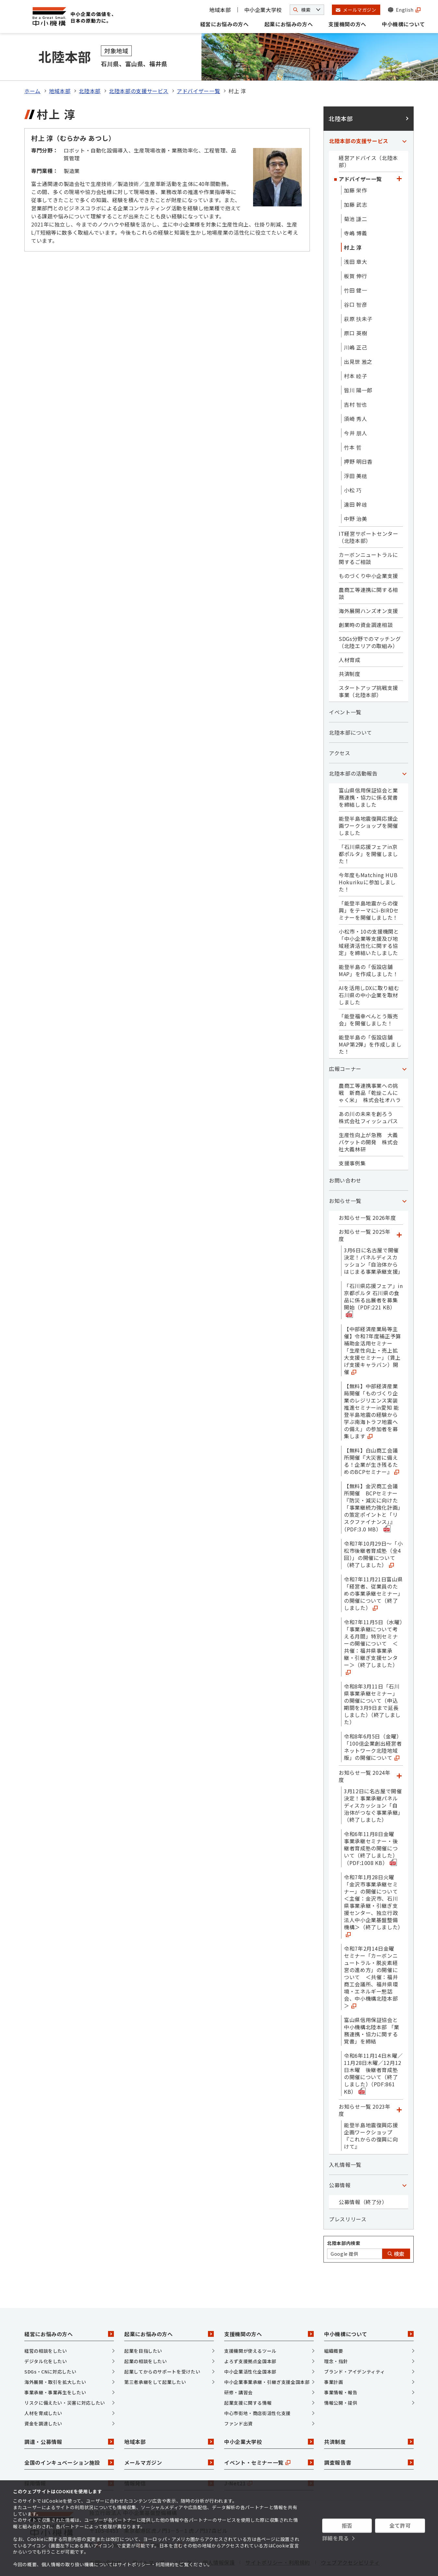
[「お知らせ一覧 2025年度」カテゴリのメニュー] (399, 1210)
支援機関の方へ (347, 24)
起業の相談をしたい (145, 2336)
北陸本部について (350, 708)
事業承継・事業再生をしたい (55, 2367)
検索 (396, 2229)
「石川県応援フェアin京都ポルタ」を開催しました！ (368, 829)
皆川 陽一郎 (358, 365)
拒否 (347, 2525)
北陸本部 (90, 66)
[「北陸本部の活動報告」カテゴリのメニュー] (404, 749)
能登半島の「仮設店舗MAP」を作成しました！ (368, 945)
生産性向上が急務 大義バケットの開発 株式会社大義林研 (368, 1117)
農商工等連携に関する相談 (368, 568)
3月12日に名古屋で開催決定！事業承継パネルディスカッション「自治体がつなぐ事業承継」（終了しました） (373, 1780)
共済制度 (349, 649)
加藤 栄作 (355, 165)
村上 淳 (353, 223)
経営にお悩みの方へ (224, 24)
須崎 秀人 (355, 394)
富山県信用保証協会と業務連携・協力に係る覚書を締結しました (368, 773)
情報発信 (169, 2459)
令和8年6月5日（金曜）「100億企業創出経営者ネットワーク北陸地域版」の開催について (373, 1722)
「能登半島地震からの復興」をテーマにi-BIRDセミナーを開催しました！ (369, 886)
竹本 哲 (353, 422)
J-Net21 (269, 2459)
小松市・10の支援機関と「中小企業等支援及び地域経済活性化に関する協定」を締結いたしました (369, 917)
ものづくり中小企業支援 (368, 551)
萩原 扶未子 (358, 294)
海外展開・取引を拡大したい (55, 2357)
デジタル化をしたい (45, 2336)
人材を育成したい (43, 2388)
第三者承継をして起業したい (155, 2357)
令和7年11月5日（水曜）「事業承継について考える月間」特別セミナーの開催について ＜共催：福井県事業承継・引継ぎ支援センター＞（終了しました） (373, 1621)
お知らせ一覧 (345, 1176)
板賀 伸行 (355, 251)
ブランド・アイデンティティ (354, 2347)
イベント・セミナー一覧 (269, 2438)
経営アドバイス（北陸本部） (368, 136)
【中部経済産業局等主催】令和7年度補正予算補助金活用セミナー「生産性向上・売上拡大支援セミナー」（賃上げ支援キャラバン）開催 (372, 1325)
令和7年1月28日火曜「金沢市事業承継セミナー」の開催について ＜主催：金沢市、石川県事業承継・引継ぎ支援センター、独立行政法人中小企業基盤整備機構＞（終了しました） (373, 1880)
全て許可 (400, 2525)
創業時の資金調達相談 (366, 600)
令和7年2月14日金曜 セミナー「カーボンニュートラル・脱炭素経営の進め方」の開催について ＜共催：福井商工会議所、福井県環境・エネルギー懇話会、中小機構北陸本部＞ (372, 1952)
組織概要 (333, 2326)
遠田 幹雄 (355, 480)
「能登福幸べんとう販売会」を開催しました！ (368, 994)
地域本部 (220, 9)
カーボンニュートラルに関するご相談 (368, 533)
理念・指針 (336, 2336)
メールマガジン (169, 2438)
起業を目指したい (143, 2326)
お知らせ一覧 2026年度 (367, 1193)
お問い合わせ (345, 1155)
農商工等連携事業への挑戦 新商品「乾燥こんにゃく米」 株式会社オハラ (370, 1068)
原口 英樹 (355, 308)
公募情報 (340, 2160)
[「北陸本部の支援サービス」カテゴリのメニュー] (404, 116)
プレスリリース (347, 2194)
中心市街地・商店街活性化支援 (257, 2388)
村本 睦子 (355, 351)
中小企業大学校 (263, 9)
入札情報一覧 (345, 2140)
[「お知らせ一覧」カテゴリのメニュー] (404, 1176)
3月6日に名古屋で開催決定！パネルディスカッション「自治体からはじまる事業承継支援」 (373, 1236)
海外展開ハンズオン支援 (368, 586)
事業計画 (333, 2357)
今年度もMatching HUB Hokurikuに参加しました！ (368, 857)
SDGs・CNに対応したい (50, 2347)
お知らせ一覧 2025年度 (365, 1210)
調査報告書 (369, 2438)
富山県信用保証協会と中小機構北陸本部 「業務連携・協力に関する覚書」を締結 (371, 2005)
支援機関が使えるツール (250, 2326)
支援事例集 (352, 1138)
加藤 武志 (355, 180)
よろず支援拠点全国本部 (250, 2336)
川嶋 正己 (355, 322)
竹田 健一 (355, 265)
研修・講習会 (238, 2367)
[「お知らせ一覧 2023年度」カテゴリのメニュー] (399, 2085)
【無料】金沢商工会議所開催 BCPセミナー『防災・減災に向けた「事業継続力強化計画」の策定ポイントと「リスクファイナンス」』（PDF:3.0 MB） (372, 1482)
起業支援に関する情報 (248, 2378)
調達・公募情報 (69, 2417)
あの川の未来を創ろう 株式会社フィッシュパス (368, 1092)
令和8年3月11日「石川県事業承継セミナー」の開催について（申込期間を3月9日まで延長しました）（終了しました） (372, 1679)
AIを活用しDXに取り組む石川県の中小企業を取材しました (369, 970)
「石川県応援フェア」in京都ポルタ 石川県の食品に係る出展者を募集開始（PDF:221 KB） (373, 1275)
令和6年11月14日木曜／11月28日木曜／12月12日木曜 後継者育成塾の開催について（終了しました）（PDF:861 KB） (373, 2049)
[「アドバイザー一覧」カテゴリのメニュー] (399, 154)
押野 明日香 (358, 437)
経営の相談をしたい (45, 2326)
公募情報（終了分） (363, 2177)
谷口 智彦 (355, 280)
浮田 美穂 (355, 451)
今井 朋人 (355, 408)
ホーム (32, 66)
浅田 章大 (355, 237)
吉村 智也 (355, 380)
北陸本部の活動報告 (353, 749)
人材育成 (349, 635)
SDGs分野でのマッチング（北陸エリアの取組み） (370, 617)
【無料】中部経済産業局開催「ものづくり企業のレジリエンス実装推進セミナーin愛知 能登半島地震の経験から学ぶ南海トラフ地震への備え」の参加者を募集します (371, 1386)
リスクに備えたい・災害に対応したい (64, 2378)
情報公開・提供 (340, 2378)
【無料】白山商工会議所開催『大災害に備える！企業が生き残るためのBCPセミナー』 (371, 1436)
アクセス (339, 728)
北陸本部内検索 (343, 2218)
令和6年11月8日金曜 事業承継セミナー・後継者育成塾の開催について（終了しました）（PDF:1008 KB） (372, 1823)
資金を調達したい (43, 2399)
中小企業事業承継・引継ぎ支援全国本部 (267, 2357)
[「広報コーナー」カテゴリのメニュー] (404, 1044)
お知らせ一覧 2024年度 (365, 1751)
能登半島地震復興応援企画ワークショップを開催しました (368, 801)
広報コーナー (345, 1044)
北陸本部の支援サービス (138, 66)
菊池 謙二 (355, 194)
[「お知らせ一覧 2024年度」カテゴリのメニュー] (399, 1751)
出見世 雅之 (358, 337)
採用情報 (69, 2459)
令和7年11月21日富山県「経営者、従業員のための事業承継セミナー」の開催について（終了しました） (373, 1569)
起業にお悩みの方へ (288, 24)
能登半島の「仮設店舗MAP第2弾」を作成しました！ (370, 1020)
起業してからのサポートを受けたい (162, 2347)
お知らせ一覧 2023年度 (365, 2085)
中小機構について (403, 24)
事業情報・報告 (340, 2367)
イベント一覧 (345, 687)
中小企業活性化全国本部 (250, 2347)
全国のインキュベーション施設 (69, 2438)
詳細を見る (335, 2538)
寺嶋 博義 (355, 208)
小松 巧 (353, 465)
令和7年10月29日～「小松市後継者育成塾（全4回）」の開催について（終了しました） (373, 1529)
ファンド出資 (238, 2399)
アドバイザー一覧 (198, 66)
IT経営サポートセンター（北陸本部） (368, 512)
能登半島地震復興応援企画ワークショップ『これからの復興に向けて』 (371, 2111)
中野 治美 (355, 494)
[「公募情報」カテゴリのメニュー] (404, 2160)
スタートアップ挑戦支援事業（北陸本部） (368, 666)
